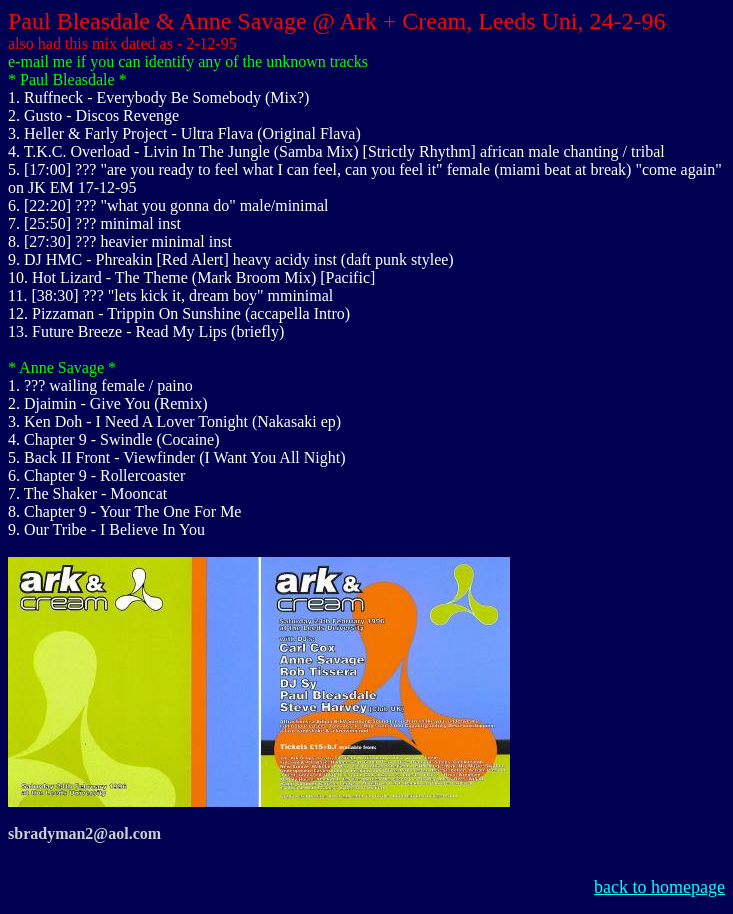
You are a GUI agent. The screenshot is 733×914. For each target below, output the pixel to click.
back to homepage (659, 887)
